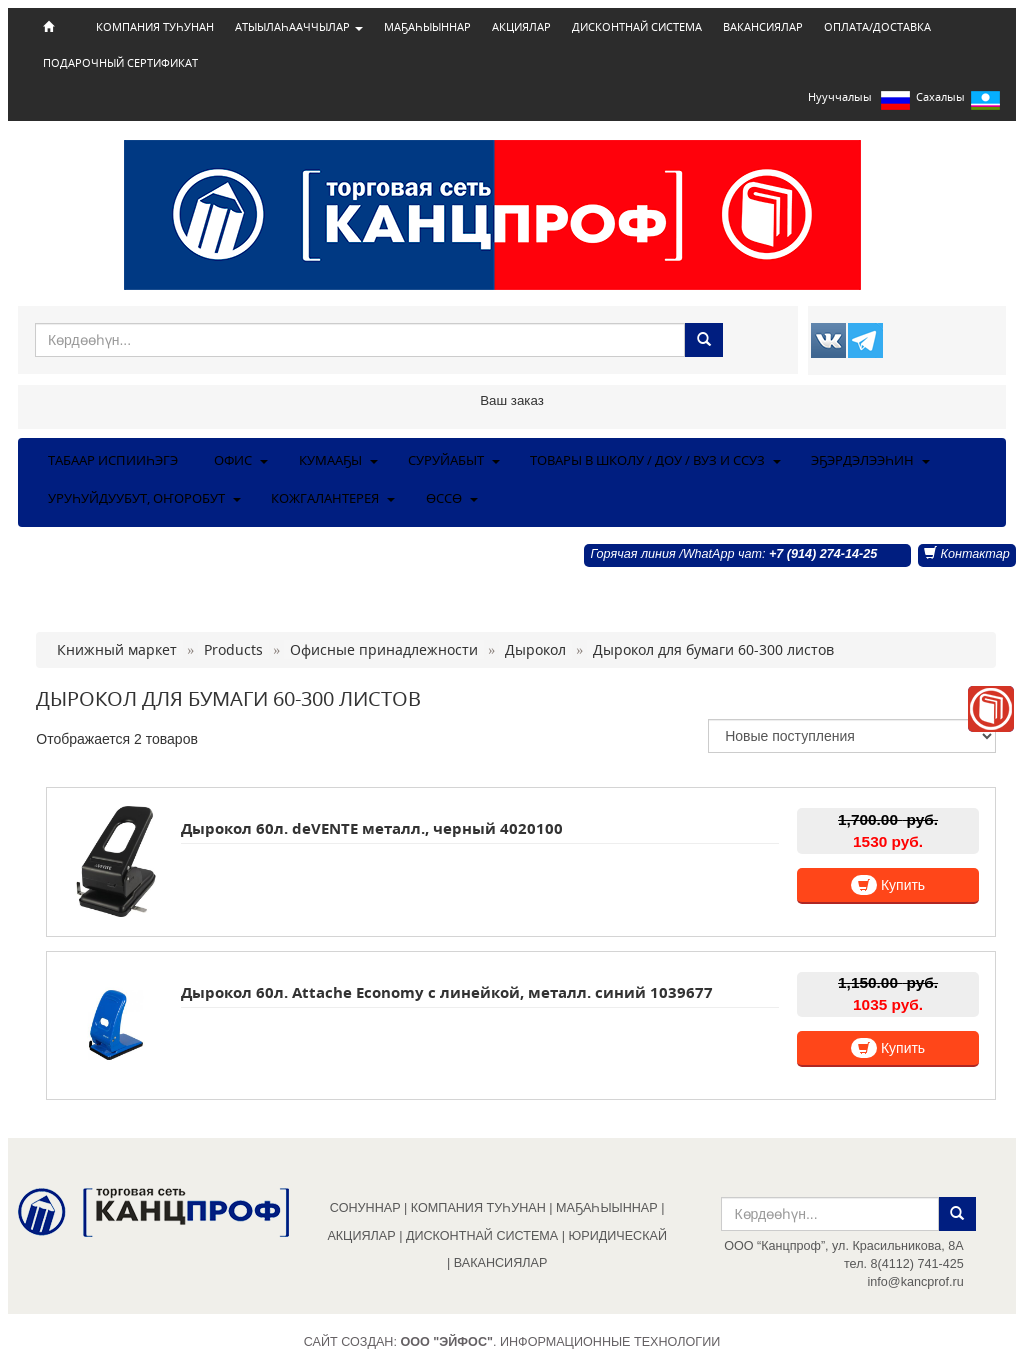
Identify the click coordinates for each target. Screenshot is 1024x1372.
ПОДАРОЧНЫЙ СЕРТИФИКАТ (120, 63)
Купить (888, 885)
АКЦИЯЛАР (521, 27)
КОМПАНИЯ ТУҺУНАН (155, 27)
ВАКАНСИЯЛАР (763, 27)
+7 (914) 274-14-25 (823, 554)
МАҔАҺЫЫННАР (427, 27)
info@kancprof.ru (916, 1282)
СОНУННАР (365, 1208)
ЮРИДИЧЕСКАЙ (618, 1236)
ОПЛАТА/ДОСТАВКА (877, 27)
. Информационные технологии (560, 1342)
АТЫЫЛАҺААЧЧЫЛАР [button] (299, 27)
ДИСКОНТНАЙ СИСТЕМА (637, 27)
